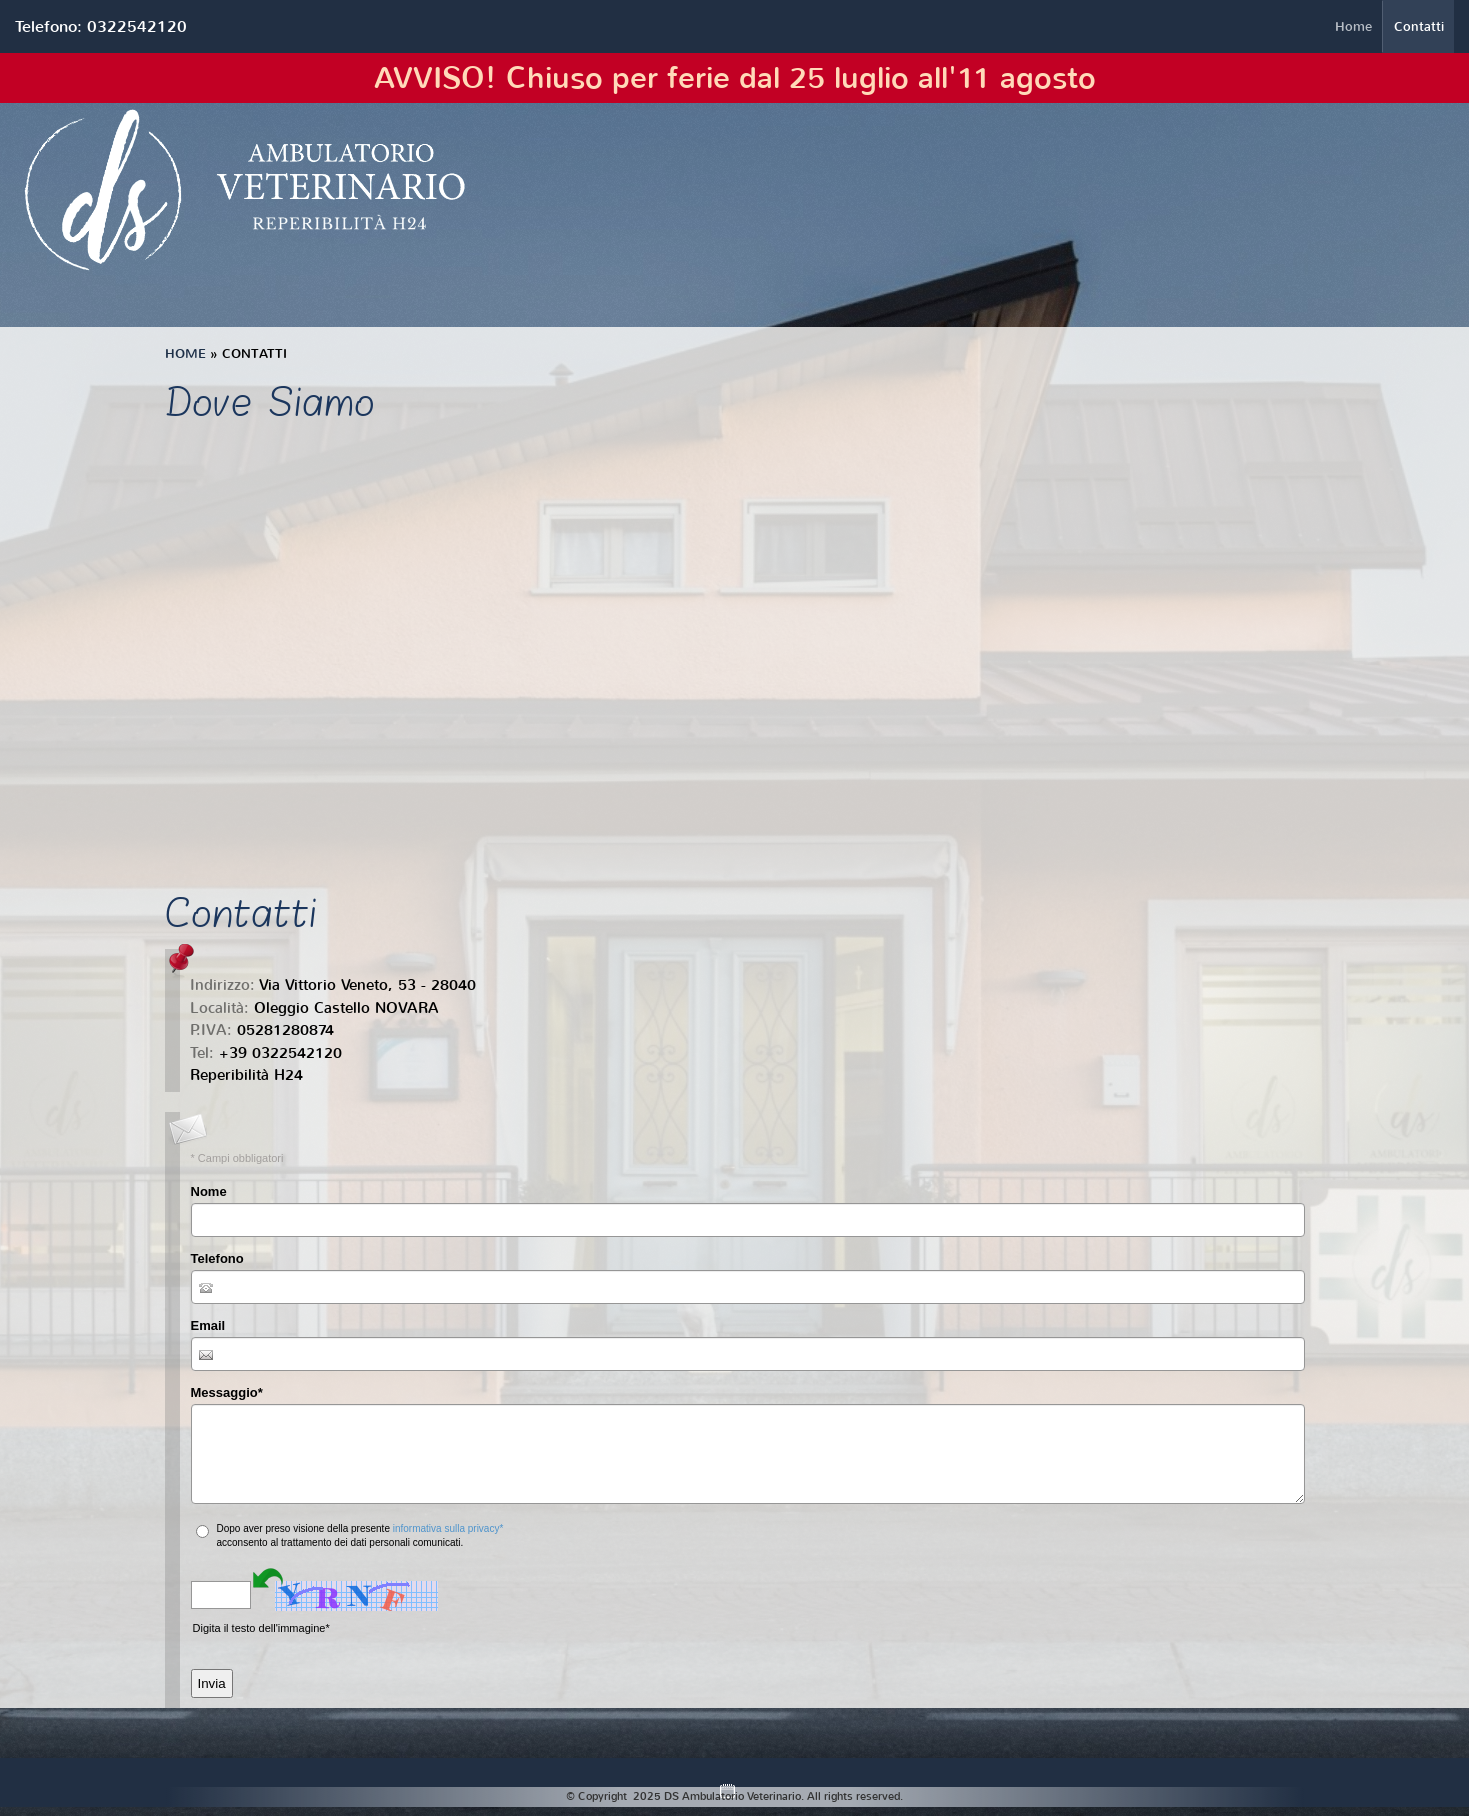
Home (1353, 26)
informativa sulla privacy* (448, 1528)
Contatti (1419, 26)
